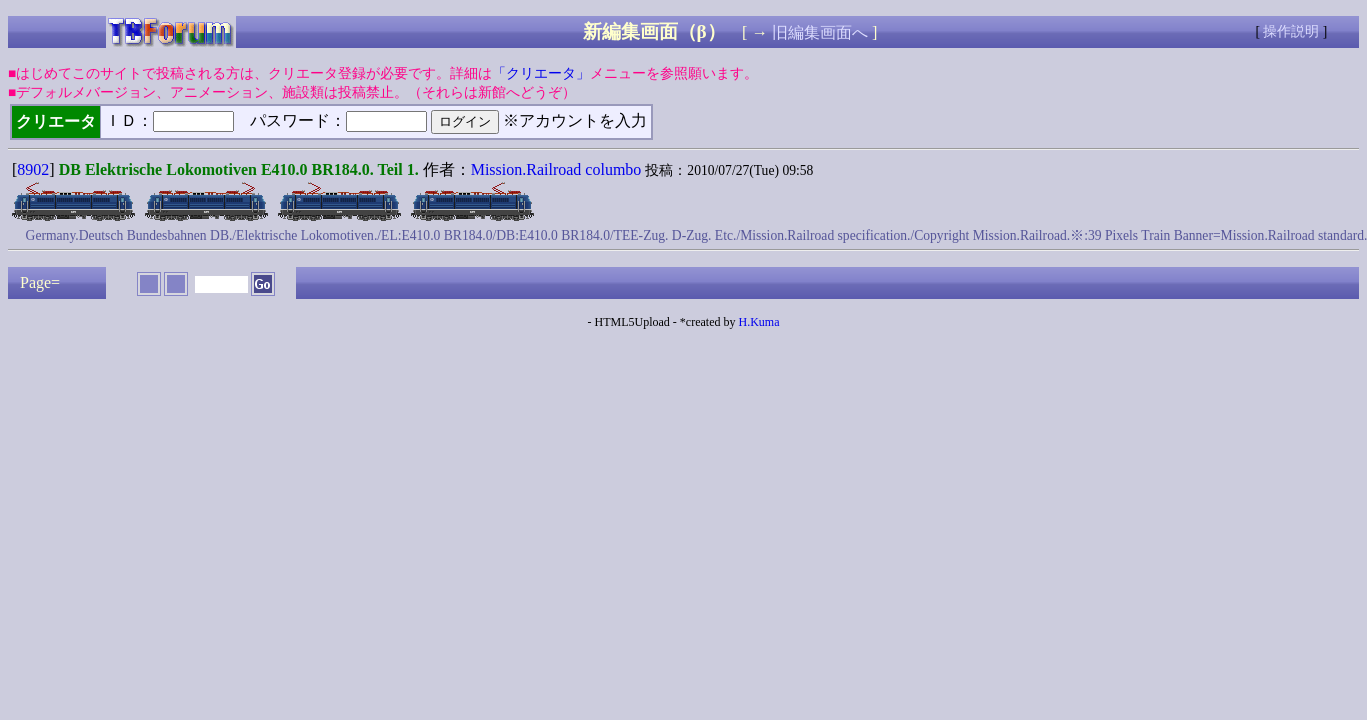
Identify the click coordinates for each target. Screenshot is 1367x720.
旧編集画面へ (820, 32)
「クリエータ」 (541, 73)
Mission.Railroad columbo (556, 169)
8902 (33, 169)
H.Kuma (758, 322)
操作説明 (1291, 31)
